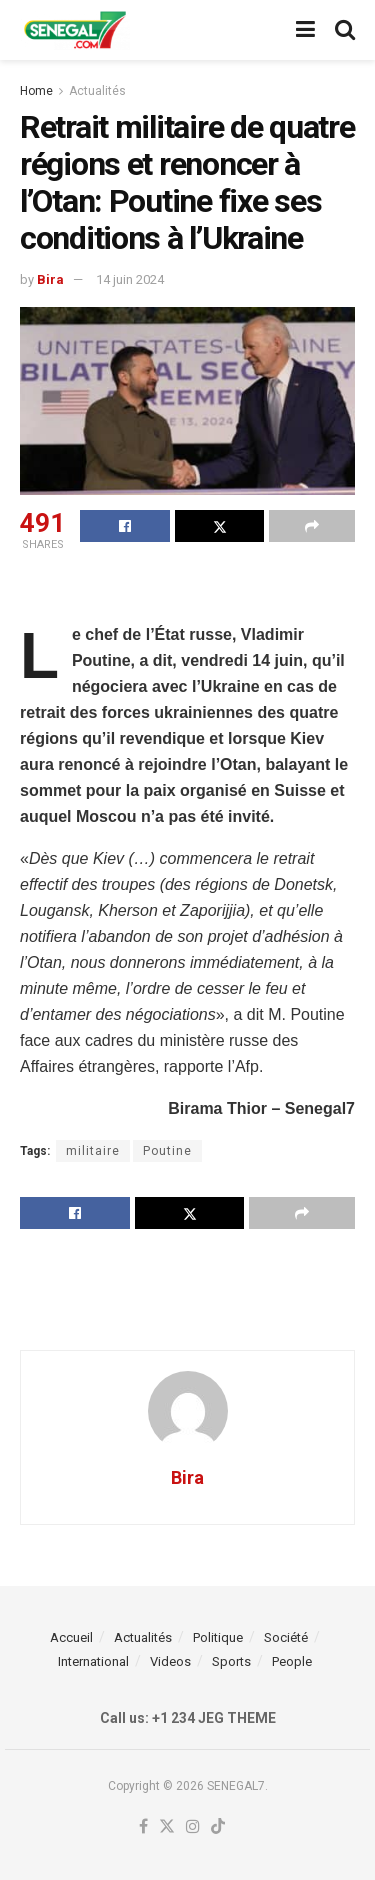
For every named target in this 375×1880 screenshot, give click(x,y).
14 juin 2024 (130, 279)
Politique (218, 1637)
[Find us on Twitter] (167, 1827)
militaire (93, 1151)
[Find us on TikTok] (218, 1827)
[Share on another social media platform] (312, 526)
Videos (170, 1661)
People (292, 1661)
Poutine (167, 1151)
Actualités (97, 91)
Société (286, 1637)
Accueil (71, 1637)
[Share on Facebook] (125, 526)
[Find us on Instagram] (193, 1827)
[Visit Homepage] (75, 30)
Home (36, 91)
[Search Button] (345, 30)
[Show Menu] (305, 30)
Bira (50, 279)
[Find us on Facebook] (143, 1827)
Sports (231, 1661)
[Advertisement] (188, 590)
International (93, 1661)
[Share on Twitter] (220, 526)
